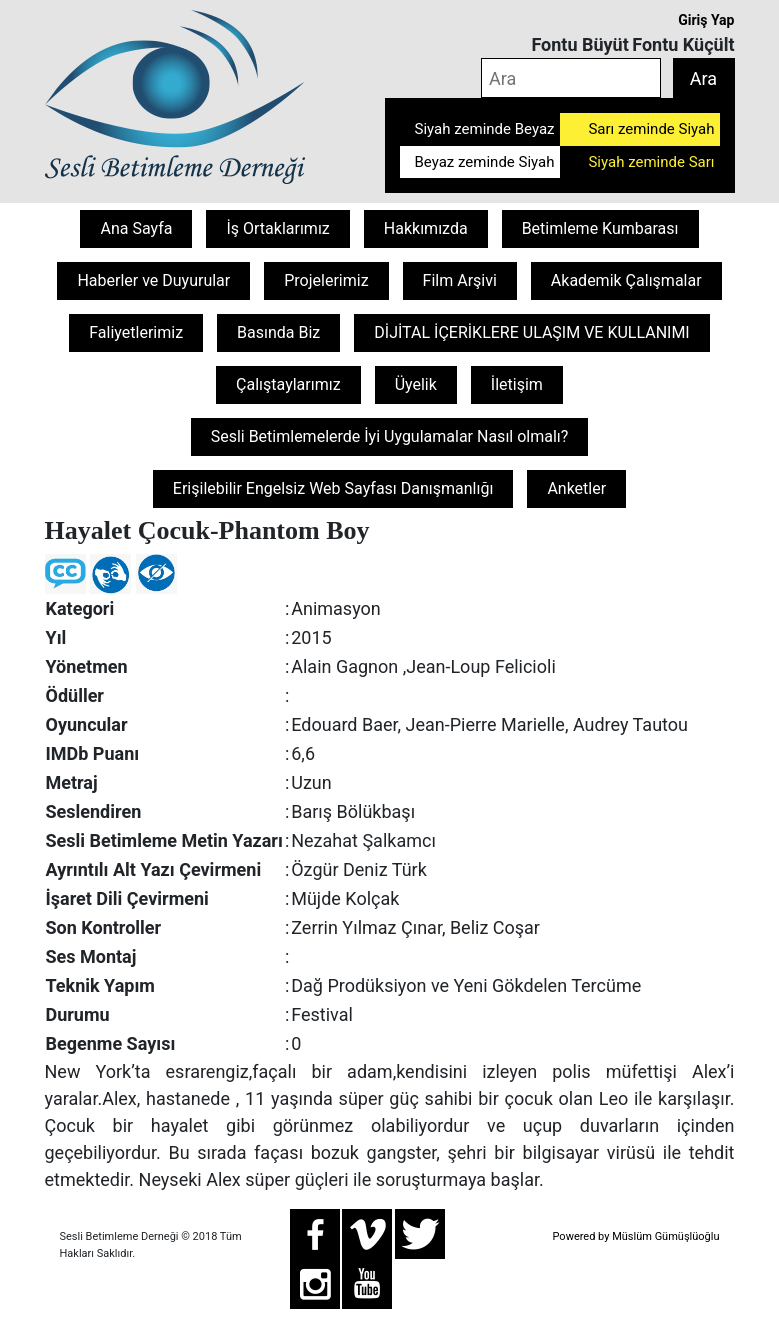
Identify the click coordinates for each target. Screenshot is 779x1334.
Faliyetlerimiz (136, 332)
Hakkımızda (426, 228)
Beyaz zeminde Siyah (485, 162)
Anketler (576, 488)
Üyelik (416, 384)
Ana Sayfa (136, 228)
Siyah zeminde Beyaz (485, 129)
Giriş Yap (706, 20)
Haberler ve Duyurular (153, 280)
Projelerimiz (326, 280)
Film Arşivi (460, 280)
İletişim (517, 384)
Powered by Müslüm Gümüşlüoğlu (635, 1236)
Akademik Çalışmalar (626, 280)
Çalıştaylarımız (288, 384)
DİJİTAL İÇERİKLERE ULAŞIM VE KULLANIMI (531, 332)
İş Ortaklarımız (277, 228)
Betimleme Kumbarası (600, 228)
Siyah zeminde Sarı (651, 162)
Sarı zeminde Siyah (651, 129)
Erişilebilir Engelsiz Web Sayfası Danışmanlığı (333, 488)
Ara (703, 78)
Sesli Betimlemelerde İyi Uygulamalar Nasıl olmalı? (390, 436)
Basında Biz (278, 332)
